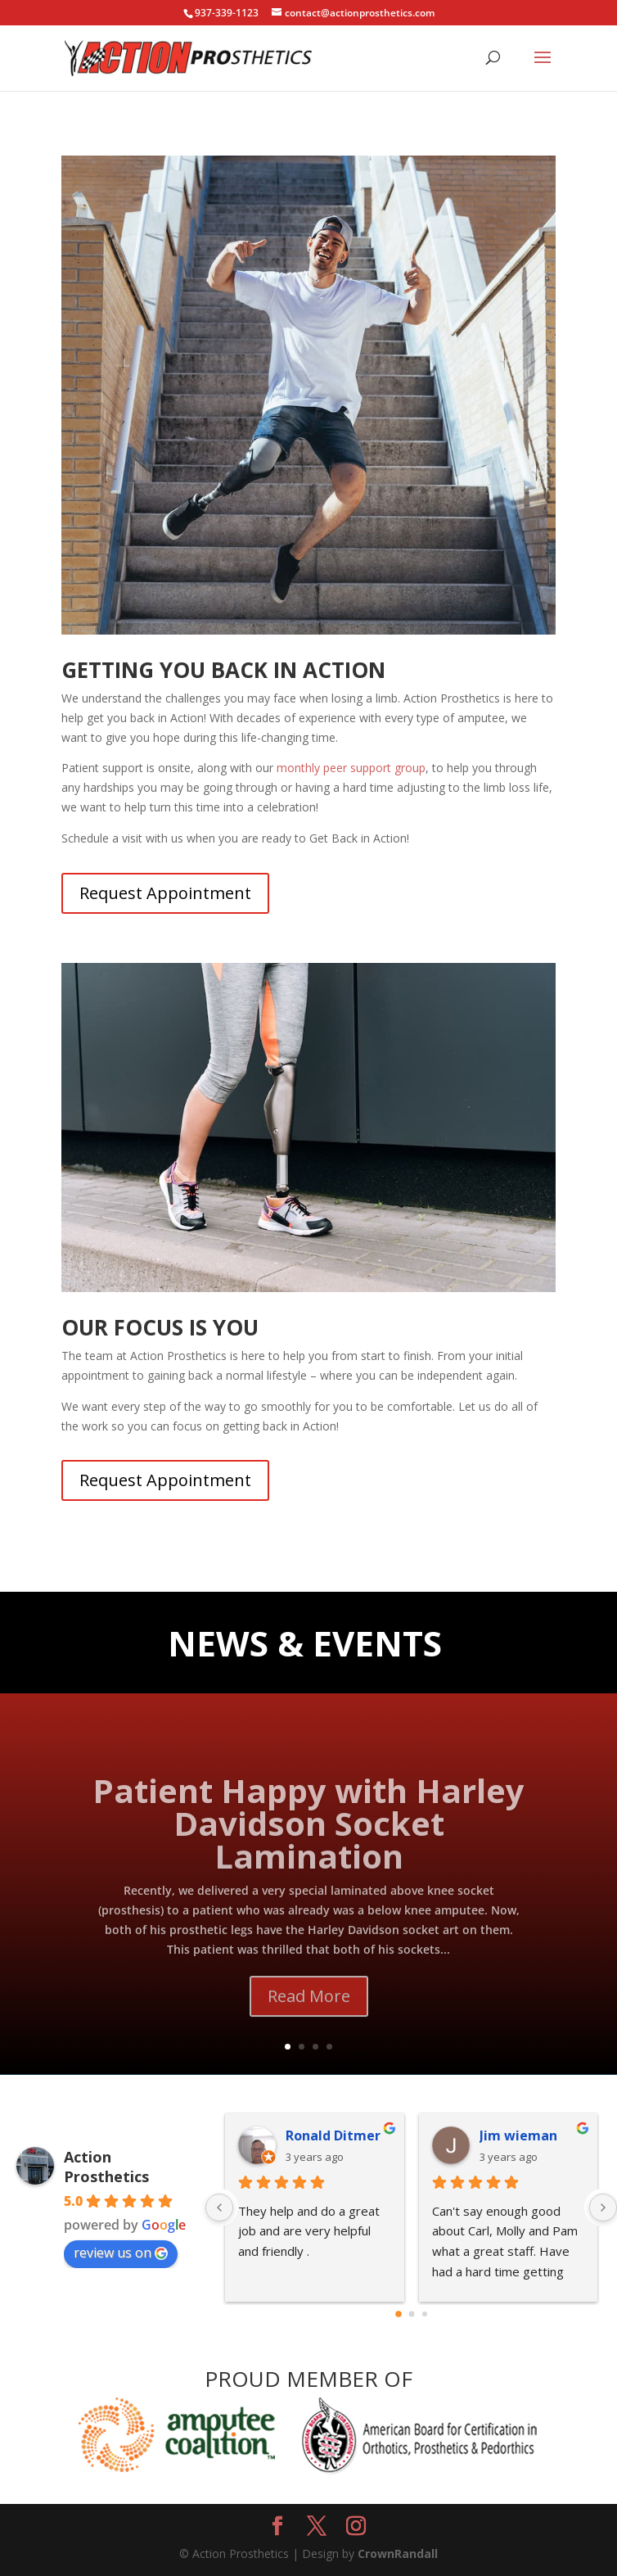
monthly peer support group (351, 767)
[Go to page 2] (424, 2314)
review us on (121, 2253)
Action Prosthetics (106, 2166)
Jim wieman (518, 2135)
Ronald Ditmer (333, 2135)
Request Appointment (165, 893)
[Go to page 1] (411, 2313)
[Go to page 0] (398, 2314)
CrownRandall (398, 2553)
